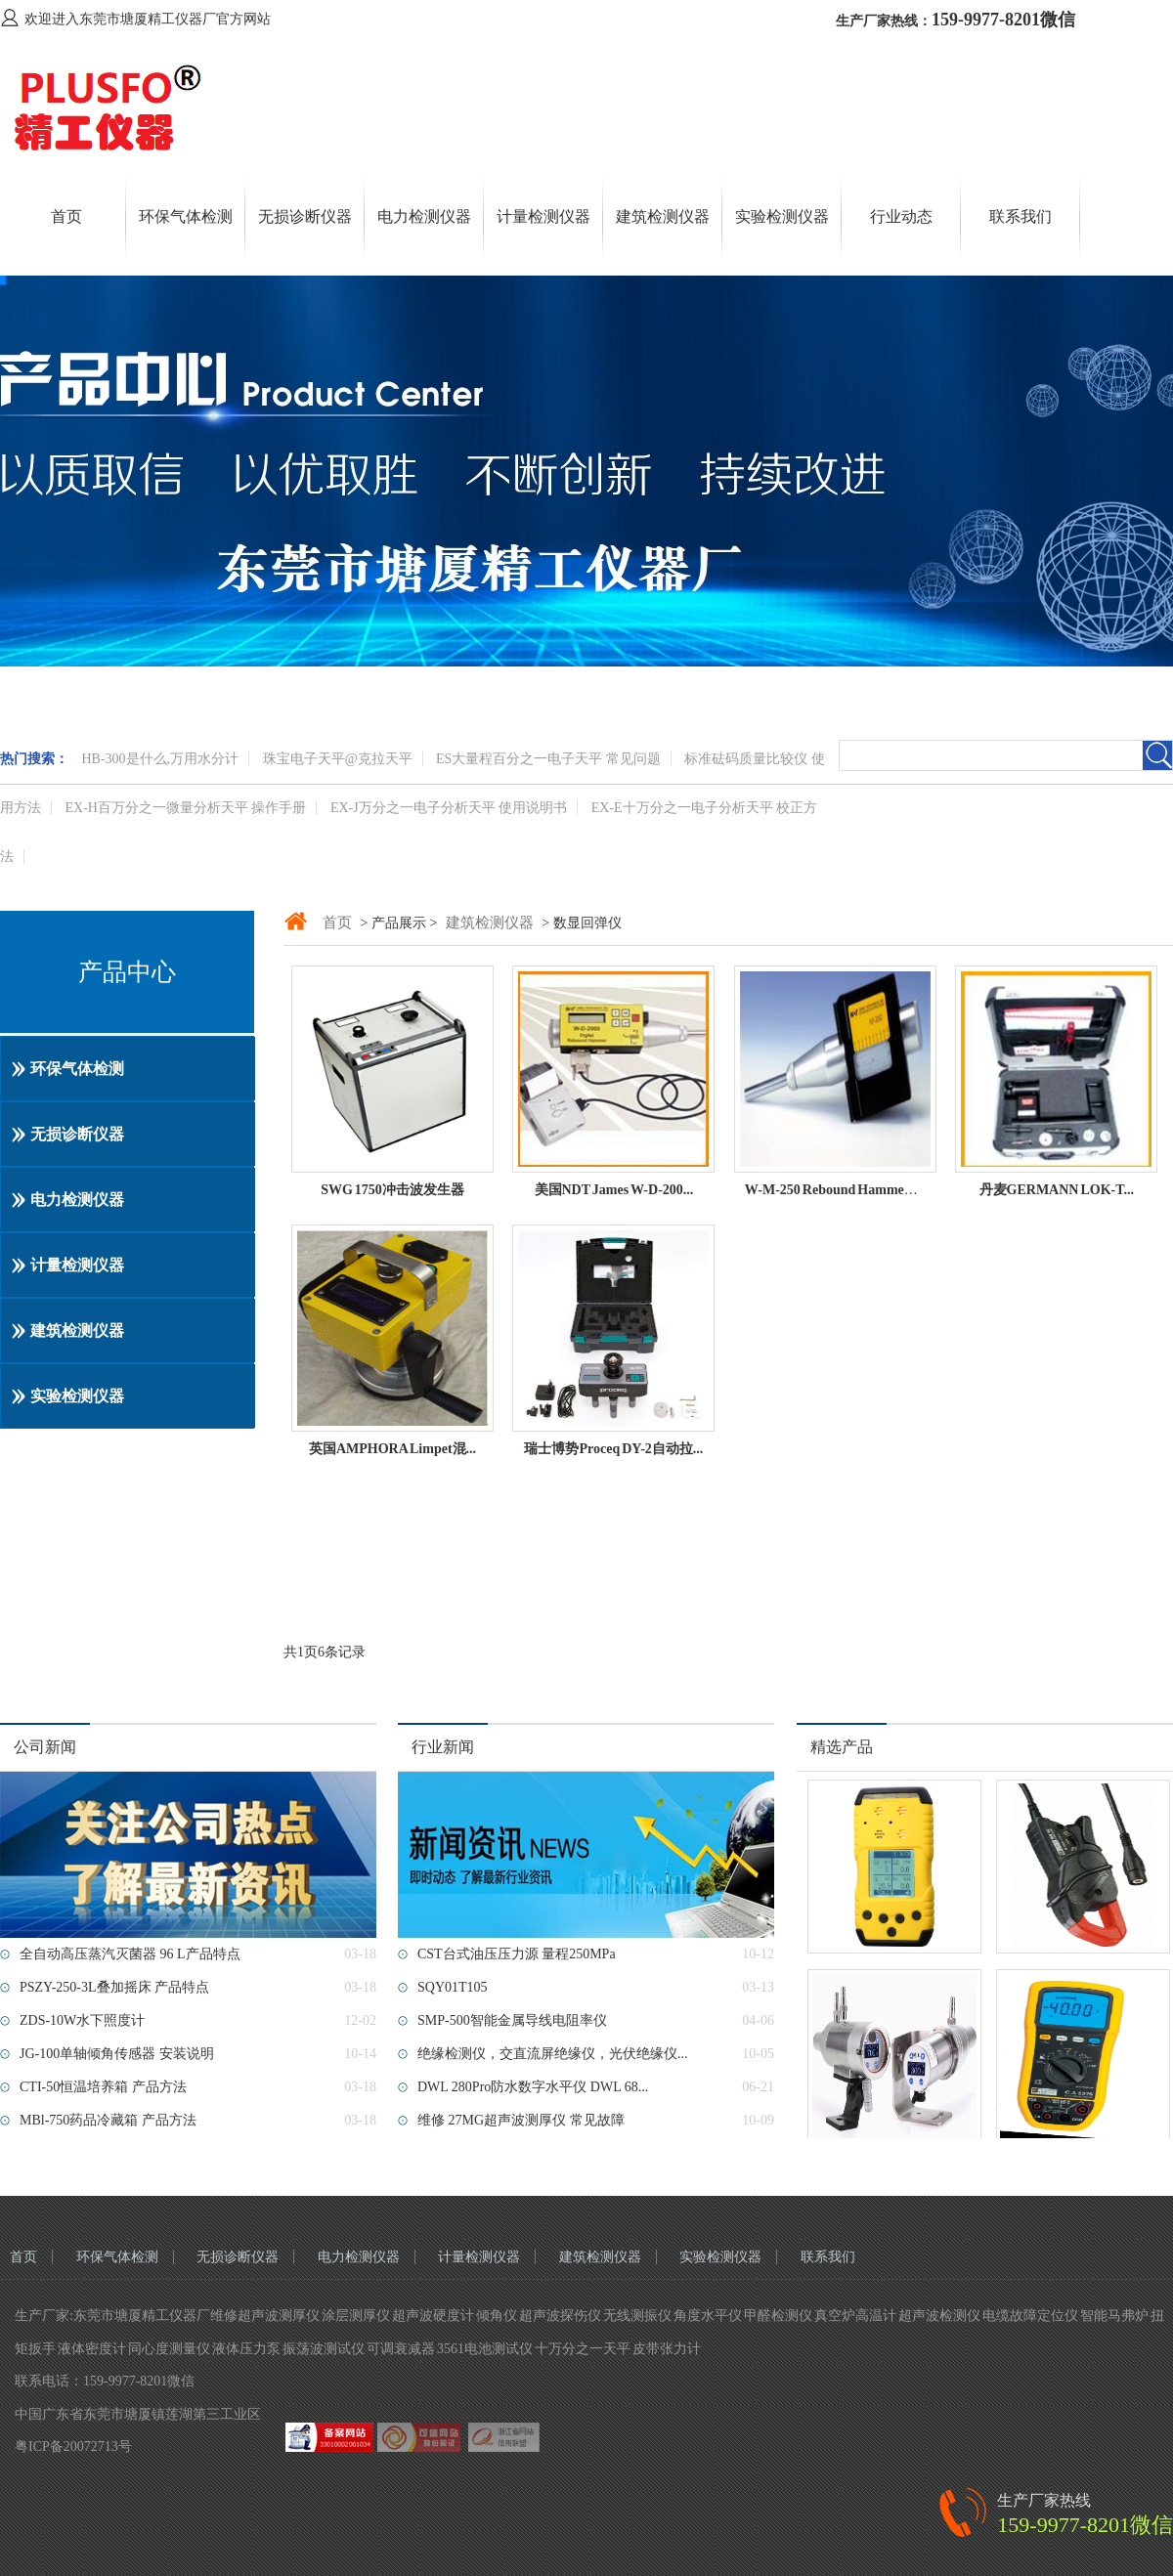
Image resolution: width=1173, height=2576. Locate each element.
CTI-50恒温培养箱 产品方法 (103, 2087)
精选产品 (841, 1747)
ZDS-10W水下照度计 (82, 2020)
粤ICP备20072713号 (73, 2446)
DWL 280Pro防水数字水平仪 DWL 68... (532, 2087)
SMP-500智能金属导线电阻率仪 (512, 2020)
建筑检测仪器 (663, 216)
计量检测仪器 (543, 216)
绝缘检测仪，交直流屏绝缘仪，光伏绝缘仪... (552, 2053)
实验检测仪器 (782, 216)
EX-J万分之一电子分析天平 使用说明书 (448, 807)
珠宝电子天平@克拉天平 (338, 758)
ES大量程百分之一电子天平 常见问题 (548, 758)
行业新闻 (443, 1747)
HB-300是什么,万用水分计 (160, 758)
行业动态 (901, 216)
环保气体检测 (186, 216)
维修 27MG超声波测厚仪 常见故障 (521, 2120)
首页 (66, 216)
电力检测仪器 (424, 216)
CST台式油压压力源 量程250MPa (516, 1954)
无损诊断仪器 (305, 216)
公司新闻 (45, 1747)
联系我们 (1020, 216)
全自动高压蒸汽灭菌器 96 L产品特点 (130, 1954)
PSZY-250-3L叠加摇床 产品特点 (114, 1987)
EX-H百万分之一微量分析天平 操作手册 (186, 807)
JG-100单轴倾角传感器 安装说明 (117, 2053)
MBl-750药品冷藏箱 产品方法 (108, 2120)
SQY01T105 (452, 1987)
